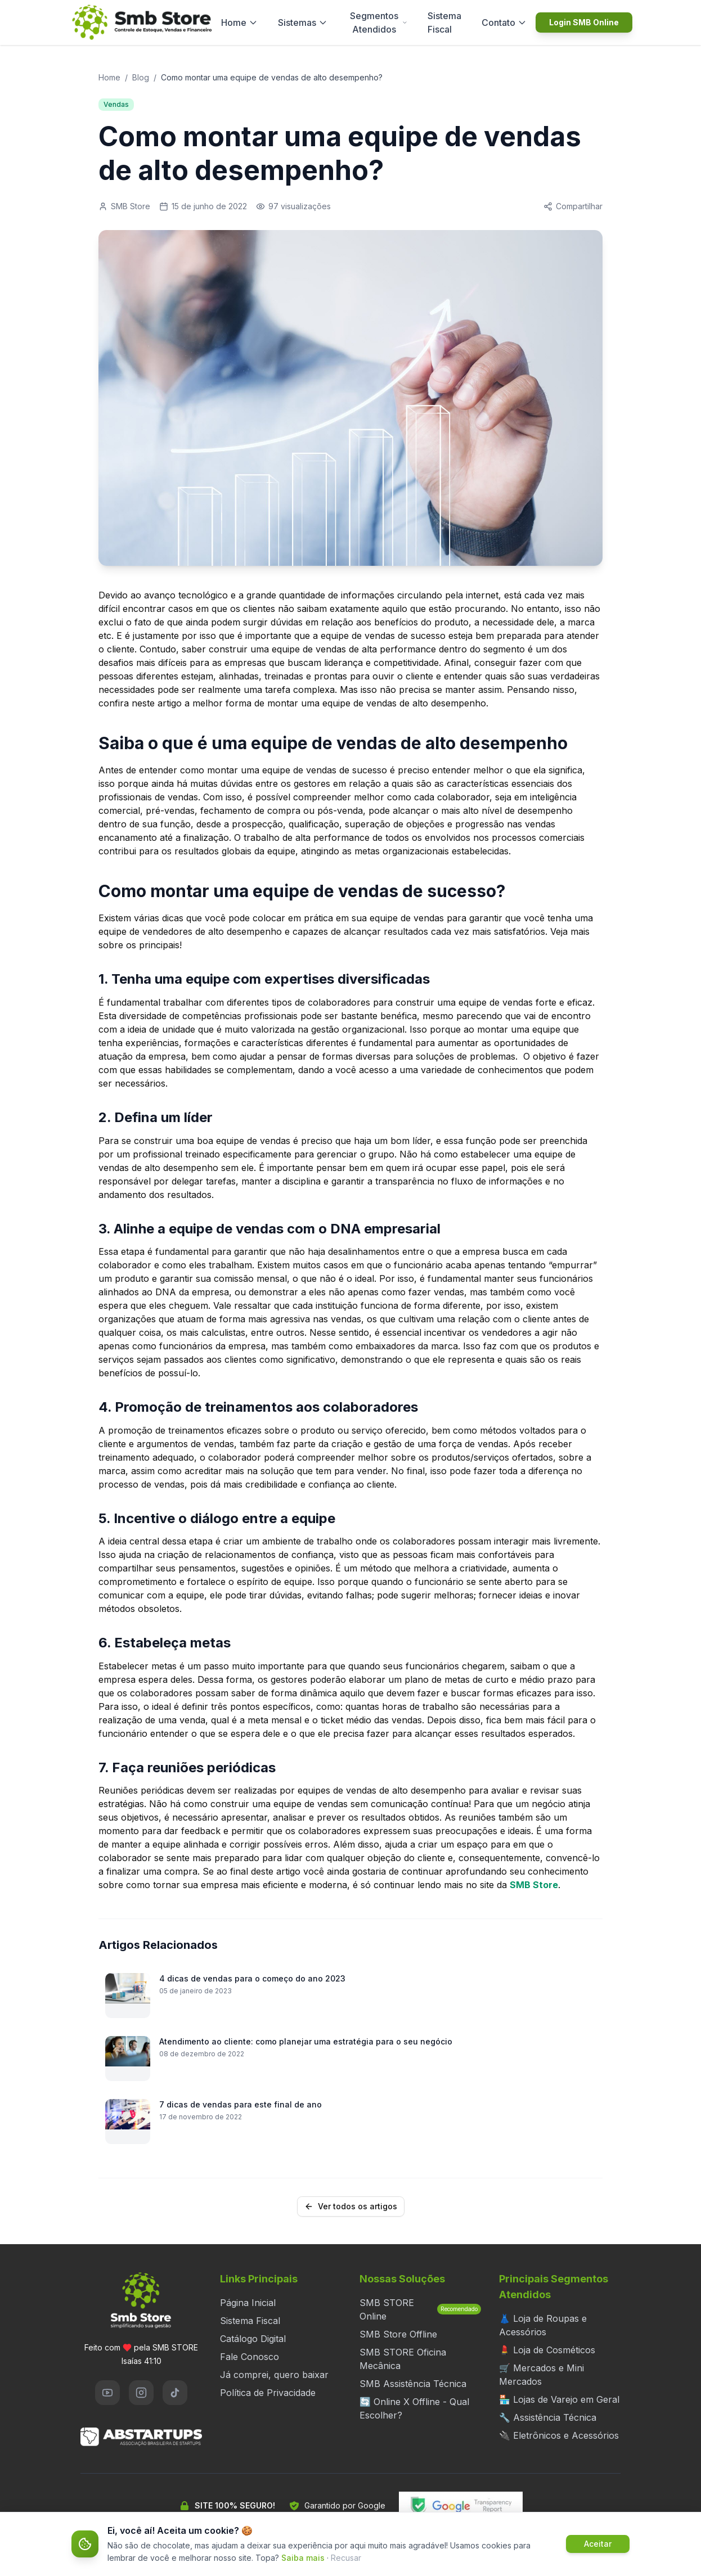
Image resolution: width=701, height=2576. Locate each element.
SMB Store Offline (398, 2334)
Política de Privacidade (268, 2392)
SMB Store (534, 1884)
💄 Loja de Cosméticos (547, 2350)
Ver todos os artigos (350, 2206)
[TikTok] (175, 2392)
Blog (140, 77)
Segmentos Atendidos (378, 22)
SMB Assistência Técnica (413, 2383)
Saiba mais (303, 2558)
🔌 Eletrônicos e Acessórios (559, 2435)
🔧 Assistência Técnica (547, 2417)
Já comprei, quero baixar (274, 2374)
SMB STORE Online (420, 2309)
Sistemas (302, 22)
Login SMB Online (584, 22)
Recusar (346, 2558)
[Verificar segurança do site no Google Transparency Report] (461, 2506)
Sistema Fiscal (444, 22)
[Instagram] (141, 2392)
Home (239, 22)
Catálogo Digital (253, 2338)
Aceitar (598, 2543)
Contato (504, 22)
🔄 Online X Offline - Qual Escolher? (414, 2408)
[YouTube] (107, 2392)
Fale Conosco (249, 2356)
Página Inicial (248, 2302)
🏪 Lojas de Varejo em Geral (559, 2399)
